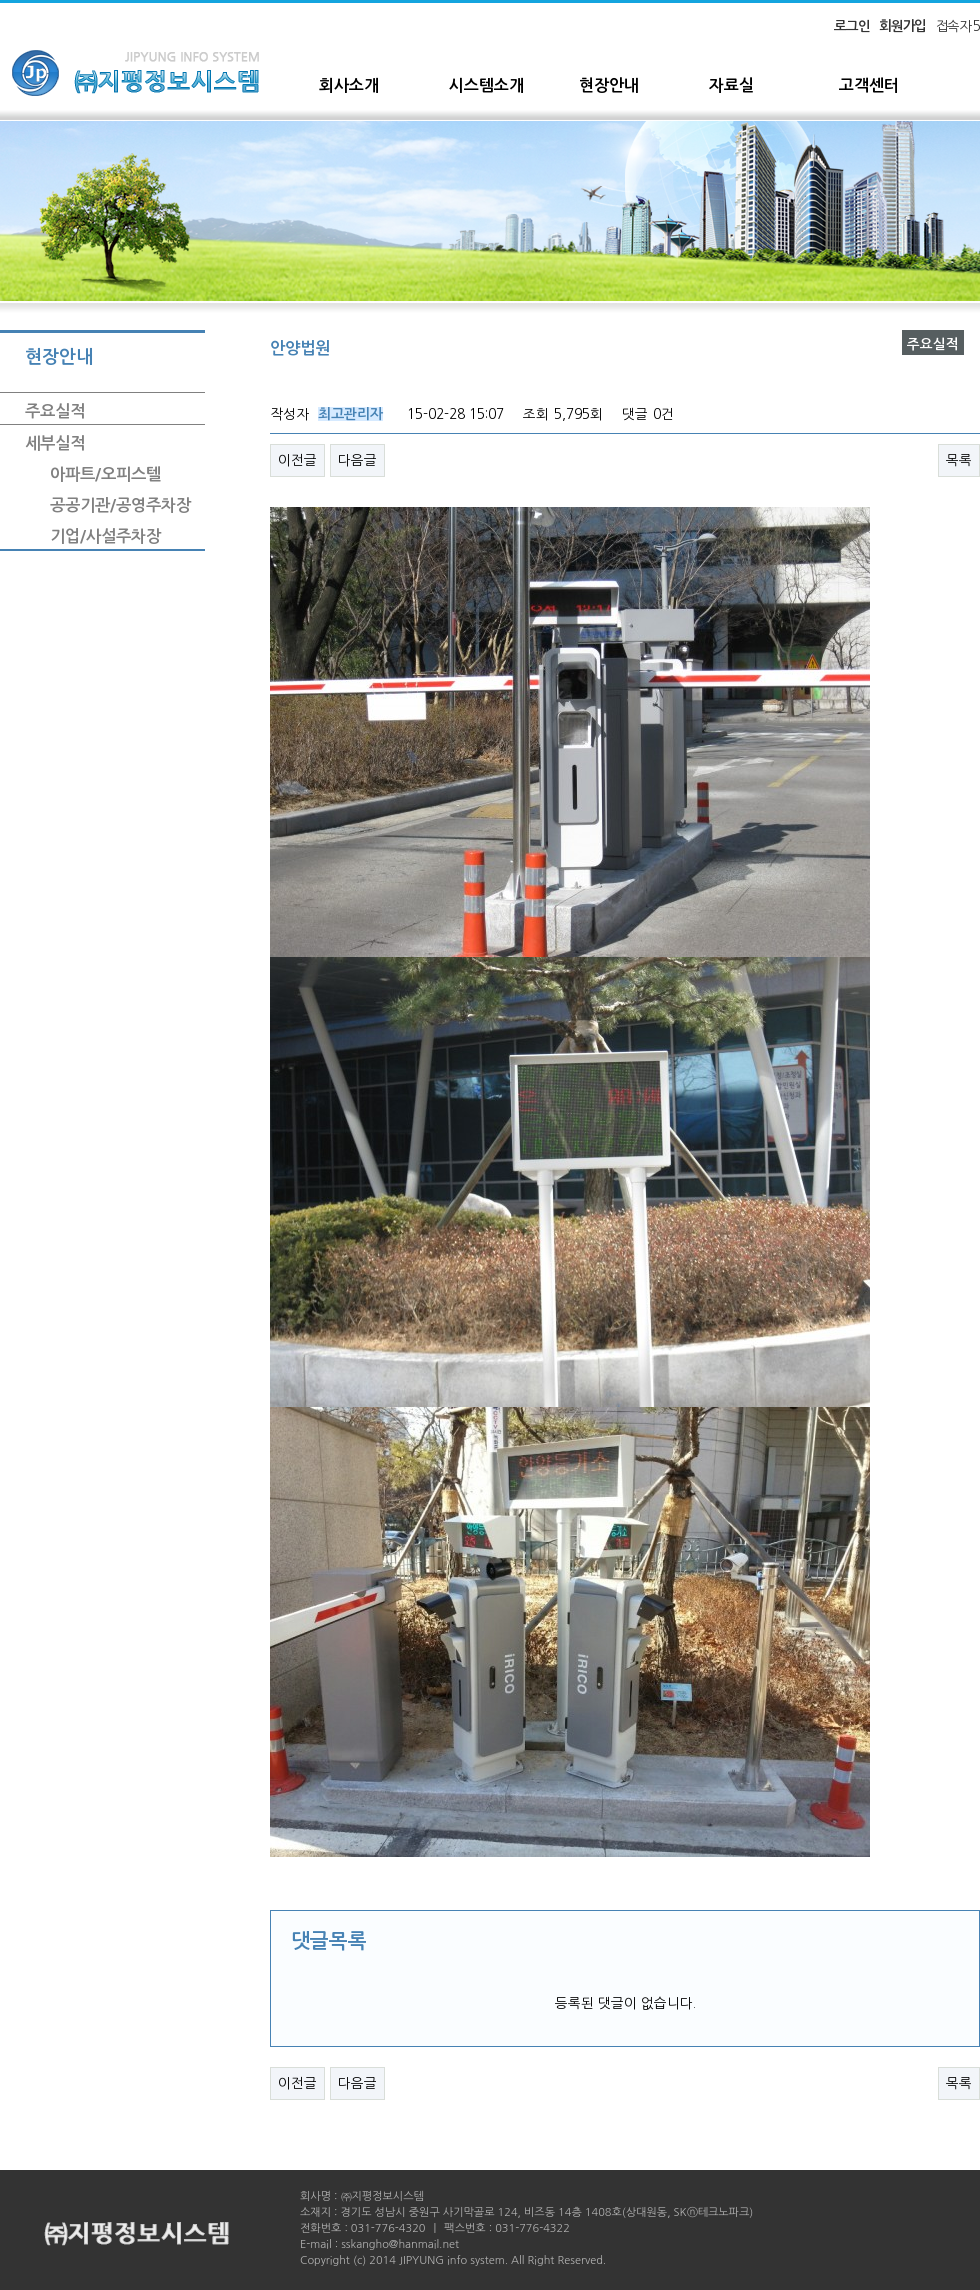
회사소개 (349, 85)
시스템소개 (486, 85)
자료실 (731, 85)
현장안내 (609, 85)
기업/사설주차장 (105, 536)
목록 (959, 460)
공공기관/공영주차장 (120, 505)
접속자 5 (958, 26)
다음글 (357, 460)
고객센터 (869, 85)
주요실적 (55, 411)
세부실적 (55, 443)
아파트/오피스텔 (105, 474)
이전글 (297, 460)
